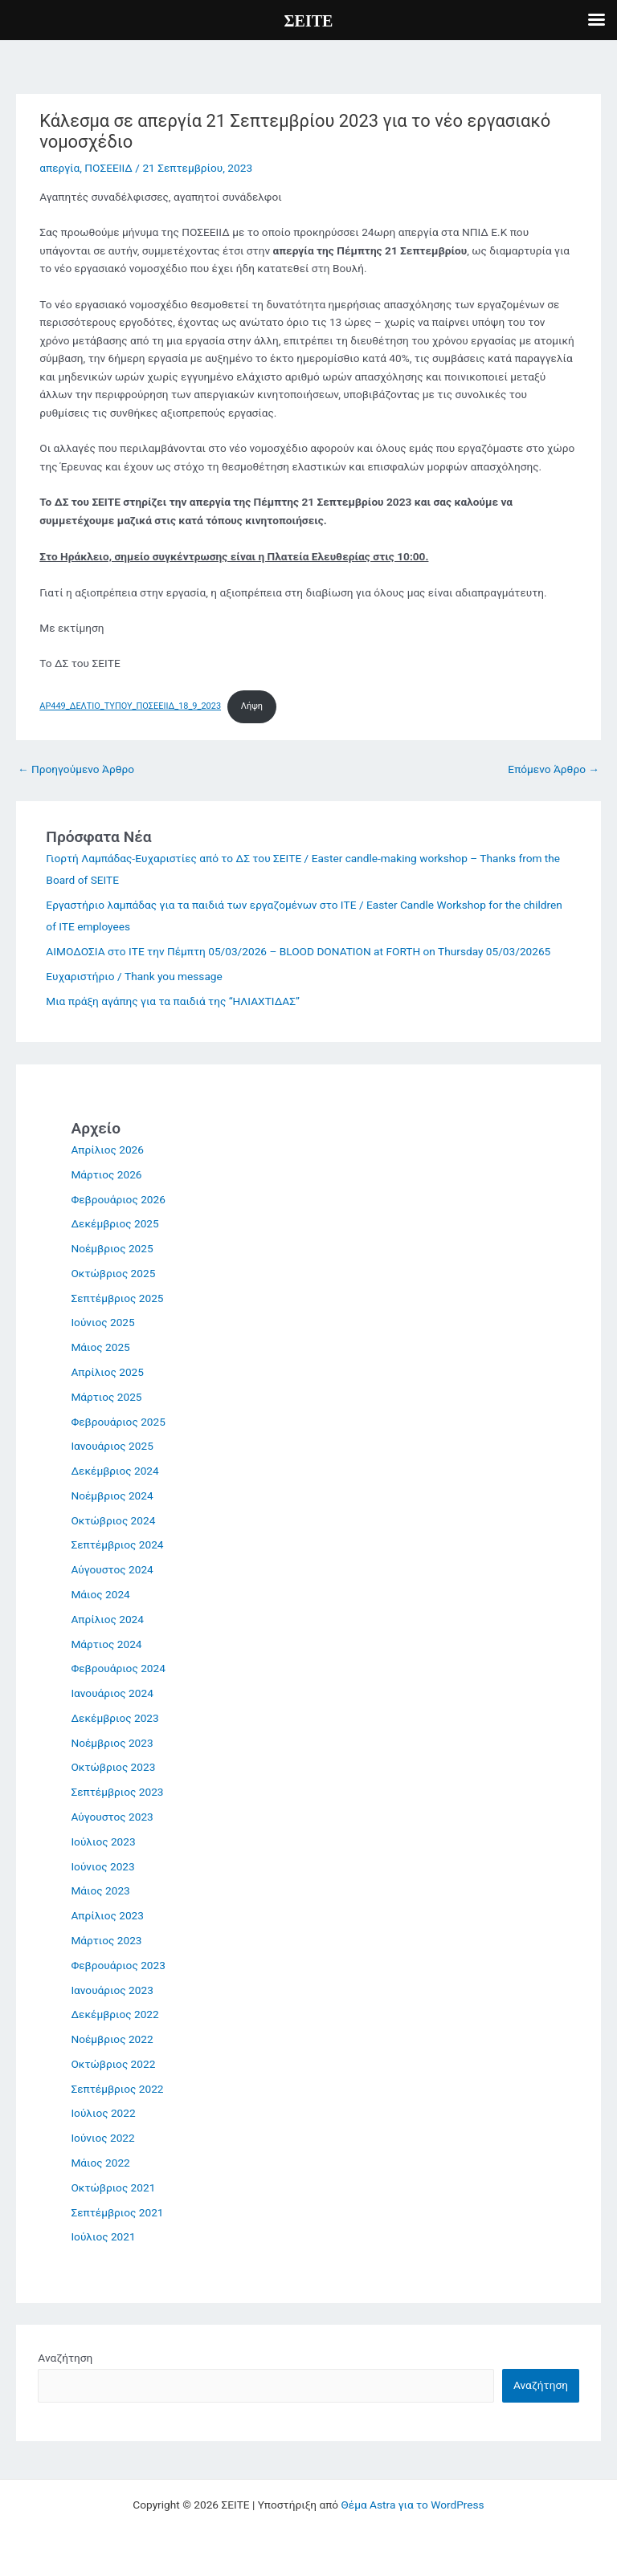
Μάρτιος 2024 (106, 1644)
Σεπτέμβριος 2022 (117, 2088)
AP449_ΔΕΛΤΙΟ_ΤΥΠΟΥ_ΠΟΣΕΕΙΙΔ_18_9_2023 (130, 706)
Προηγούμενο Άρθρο (76, 769)
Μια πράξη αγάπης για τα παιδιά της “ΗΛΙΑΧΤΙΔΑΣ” (173, 1001)
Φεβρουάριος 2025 (118, 1421)
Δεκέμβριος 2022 (114, 2014)
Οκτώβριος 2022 (113, 2063)
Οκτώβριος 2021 (113, 2187)
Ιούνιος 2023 (102, 1866)
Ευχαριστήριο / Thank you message (134, 976)
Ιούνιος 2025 (102, 1322)
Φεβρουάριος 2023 (118, 1965)
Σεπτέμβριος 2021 (117, 2212)
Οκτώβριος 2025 (113, 1273)
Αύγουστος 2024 (112, 1569)
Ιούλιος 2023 (103, 1841)
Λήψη (252, 706)
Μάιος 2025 (100, 1347)
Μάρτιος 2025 (106, 1396)
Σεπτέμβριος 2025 (117, 1298)
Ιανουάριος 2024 (112, 1693)
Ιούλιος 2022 (103, 2112)
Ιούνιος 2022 (102, 2137)
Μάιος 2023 (100, 1890)
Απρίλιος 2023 (107, 1915)
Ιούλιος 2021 (103, 2236)
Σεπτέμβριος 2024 (117, 1544)
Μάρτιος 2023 (106, 1940)
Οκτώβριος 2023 (113, 1766)
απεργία (59, 167)
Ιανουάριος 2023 (112, 1990)
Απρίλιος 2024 (107, 1619)
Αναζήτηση (65, 2357)
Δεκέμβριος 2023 (114, 1717)
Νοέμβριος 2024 (112, 1495)
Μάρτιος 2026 (106, 1174)
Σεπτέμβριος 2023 (117, 1791)
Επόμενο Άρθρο (553, 769)
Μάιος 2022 (100, 2162)
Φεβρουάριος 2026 (118, 1199)
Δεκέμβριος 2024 (114, 1470)
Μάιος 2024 (100, 1594)
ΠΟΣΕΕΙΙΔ (108, 167)
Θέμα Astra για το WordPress (412, 2504)
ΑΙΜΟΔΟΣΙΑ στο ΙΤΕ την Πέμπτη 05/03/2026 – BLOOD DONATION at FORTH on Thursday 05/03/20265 (298, 951)
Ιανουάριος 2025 (112, 1445)
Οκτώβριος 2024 (113, 1520)
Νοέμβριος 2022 (112, 2039)
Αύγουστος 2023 (112, 1816)
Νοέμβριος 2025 (112, 1248)
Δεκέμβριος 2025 (114, 1223)
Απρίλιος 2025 (107, 1371)
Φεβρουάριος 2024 (118, 1668)
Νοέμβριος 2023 (112, 1742)
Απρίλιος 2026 (107, 1149)
